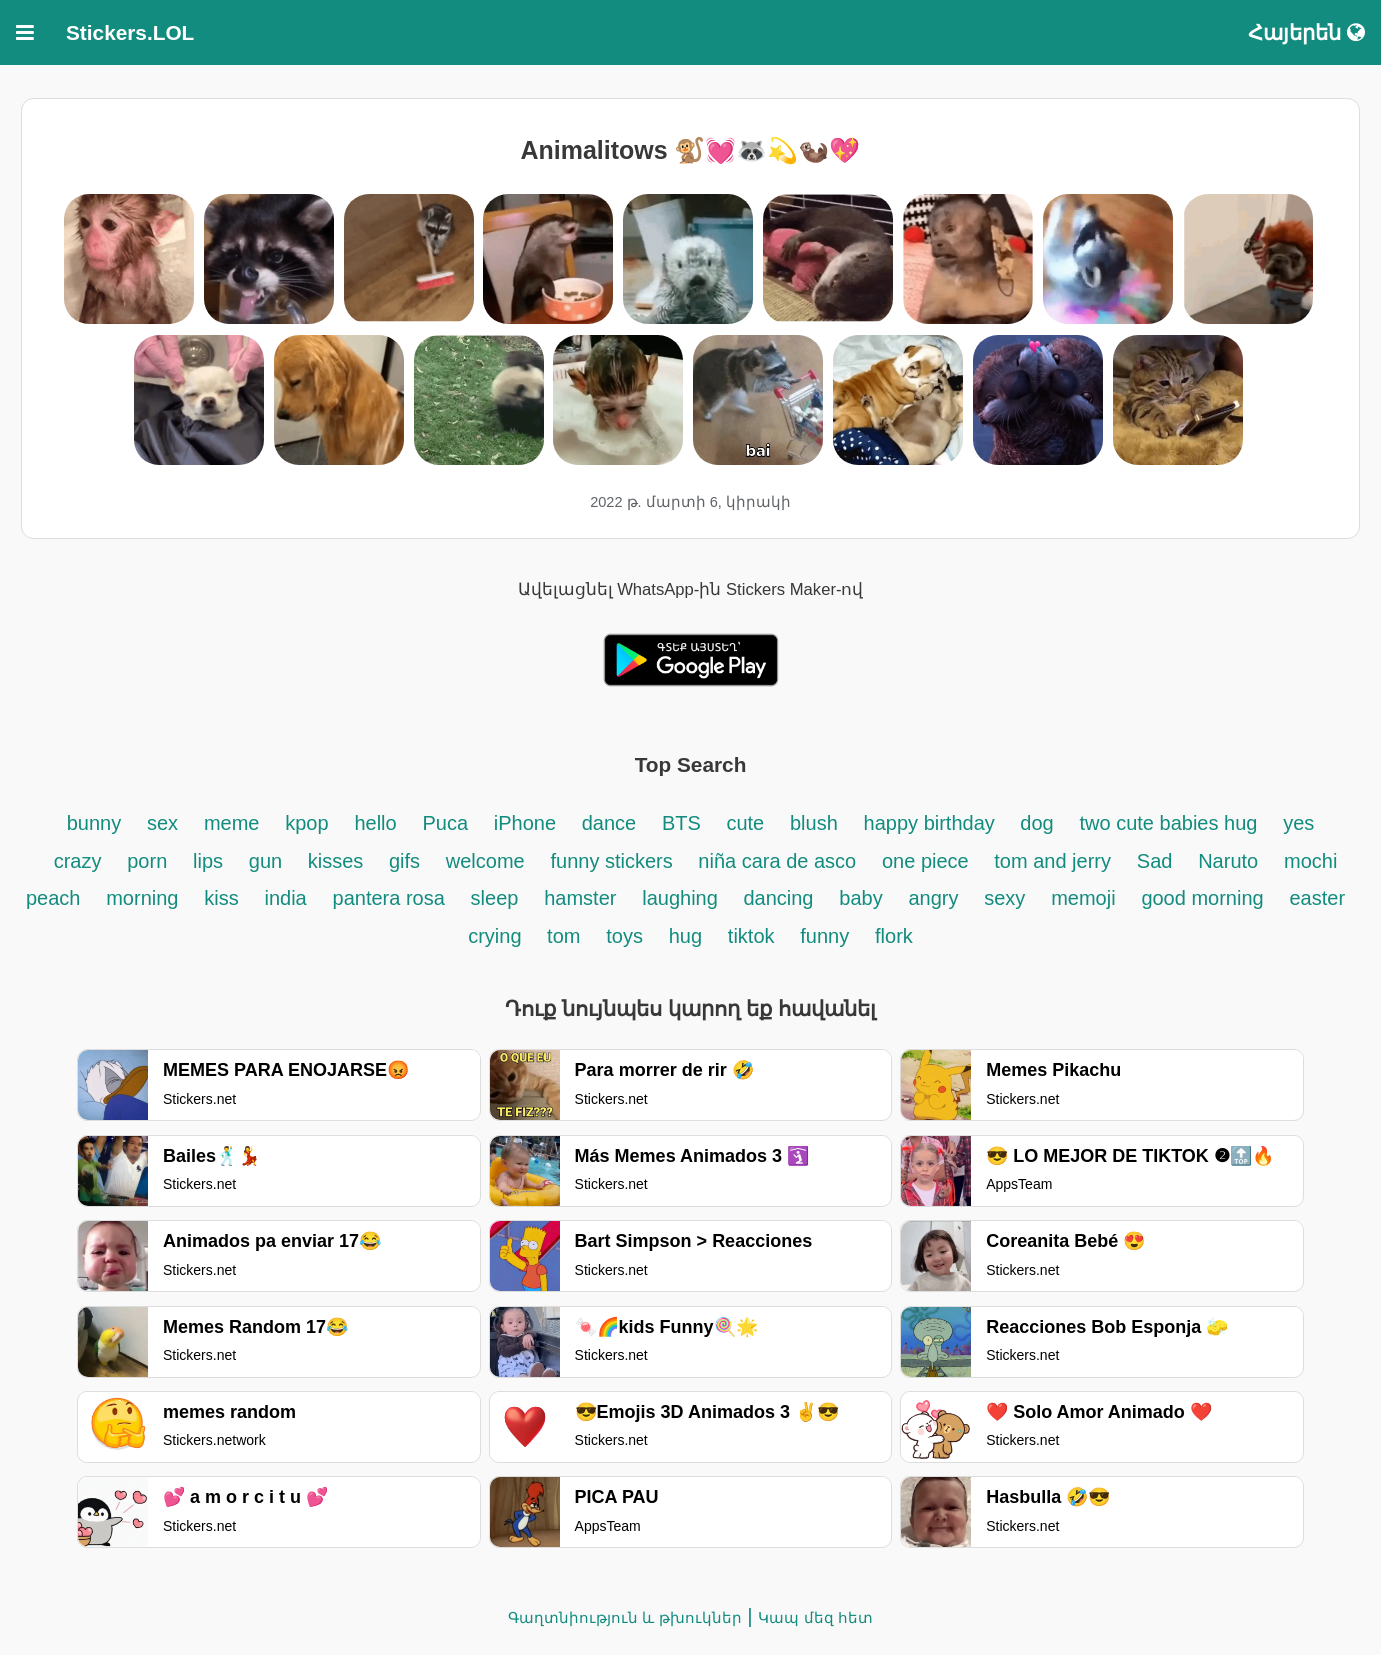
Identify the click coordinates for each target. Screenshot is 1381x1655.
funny (824, 936)
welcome (485, 861)
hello (375, 823)
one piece (928, 861)
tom (563, 936)
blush (814, 823)
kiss (221, 898)
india (285, 898)
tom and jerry (1052, 861)
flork (894, 936)
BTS (684, 823)
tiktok (751, 936)
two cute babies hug (1169, 823)
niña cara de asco (777, 861)
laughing (682, 898)
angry (933, 898)
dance (609, 823)
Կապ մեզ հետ (815, 1617)
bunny (94, 823)
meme (232, 823)
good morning (1202, 898)
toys (624, 936)
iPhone (528, 823)
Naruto (1228, 861)
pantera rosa (389, 898)
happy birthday (932, 823)
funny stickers (615, 861)
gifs (404, 861)
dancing (778, 898)
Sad (1155, 861)
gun (268, 861)
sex (162, 823)
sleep (495, 898)
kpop (306, 823)
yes (1298, 823)
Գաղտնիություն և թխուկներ (624, 1617)
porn (147, 861)
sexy (1004, 898)
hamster (580, 898)
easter (1317, 898)
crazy (78, 861)
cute (745, 823)
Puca (445, 823)
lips (208, 861)
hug (685, 936)
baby (860, 898)
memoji (1083, 898)
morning (142, 898)
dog (1036, 823)
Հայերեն (1306, 32)
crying (497, 936)
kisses (338, 861)
